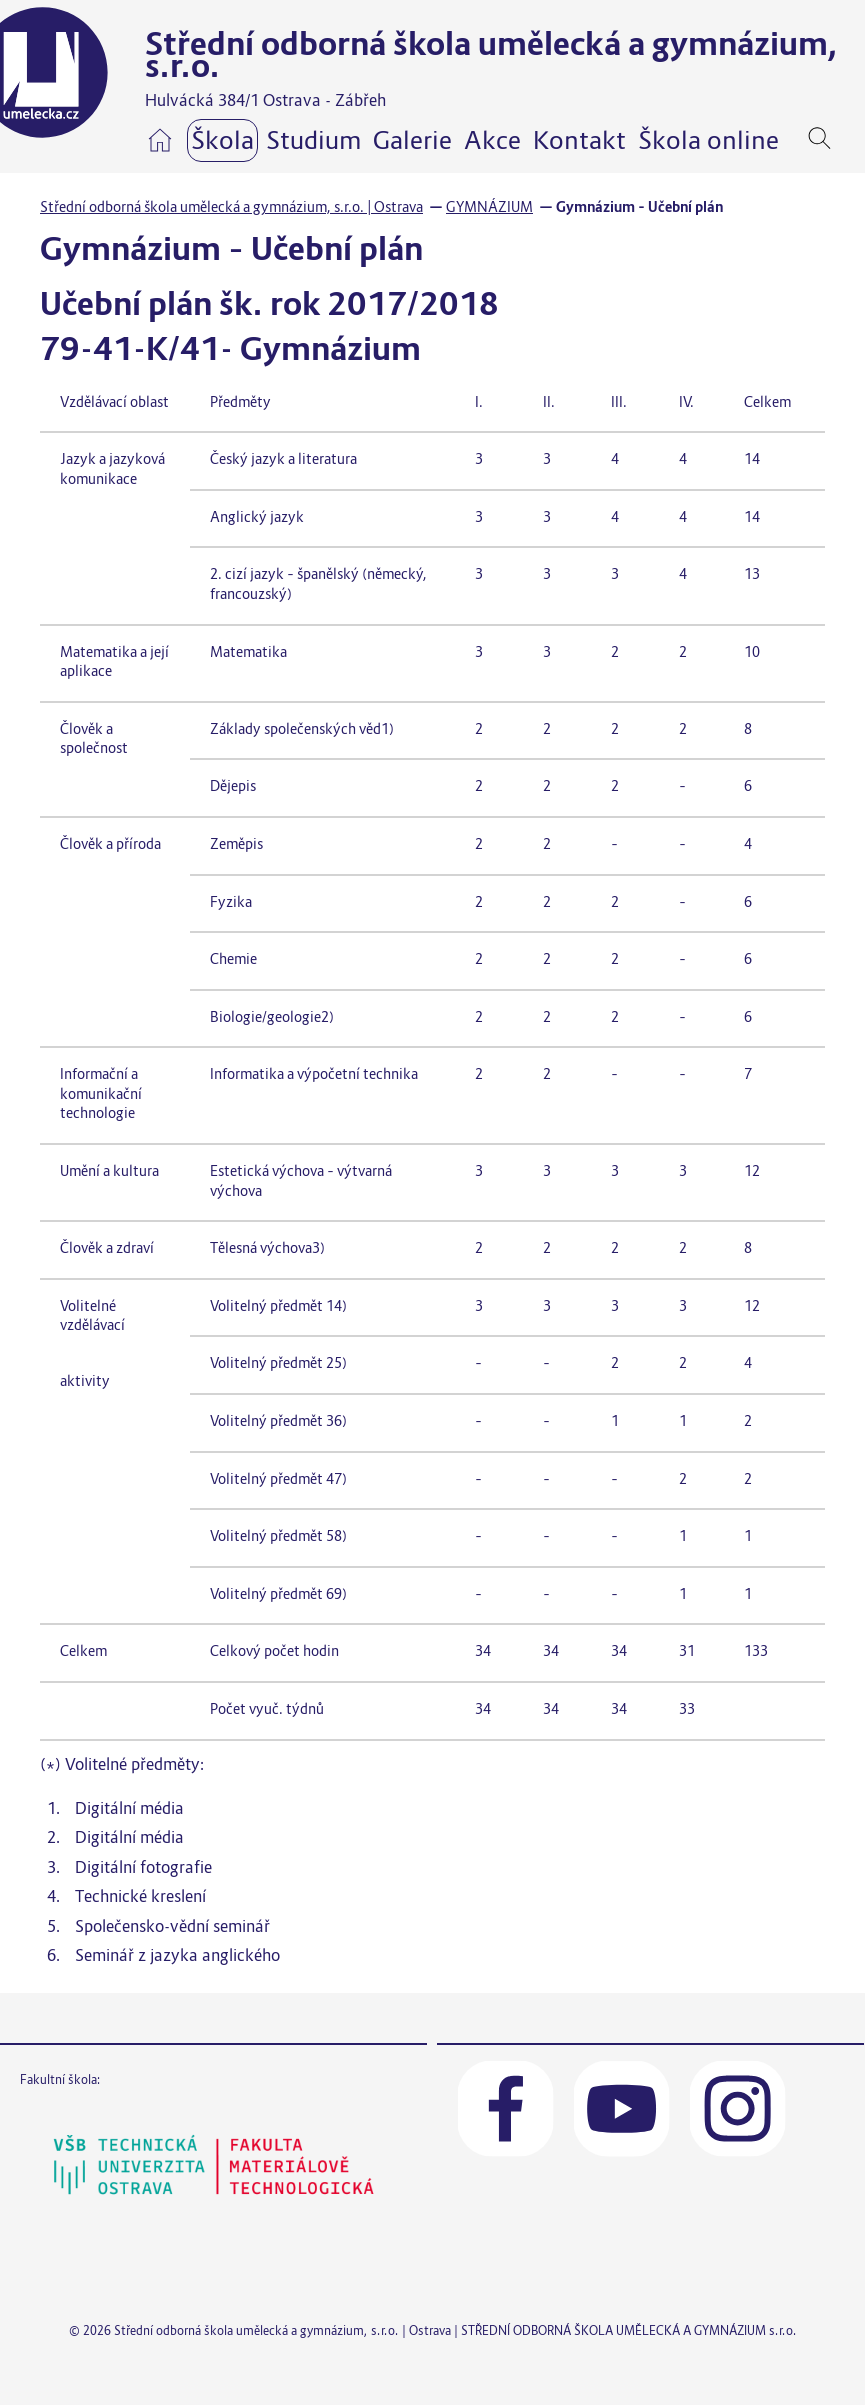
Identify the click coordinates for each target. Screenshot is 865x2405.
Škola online (708, 140)
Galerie (412, 140)
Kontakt (579, 140)
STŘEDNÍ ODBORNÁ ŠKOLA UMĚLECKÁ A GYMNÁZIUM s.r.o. (629, 2330)
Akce (492, 140)
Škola (222, 140)
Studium (313, 140)
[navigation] (850, 138)
